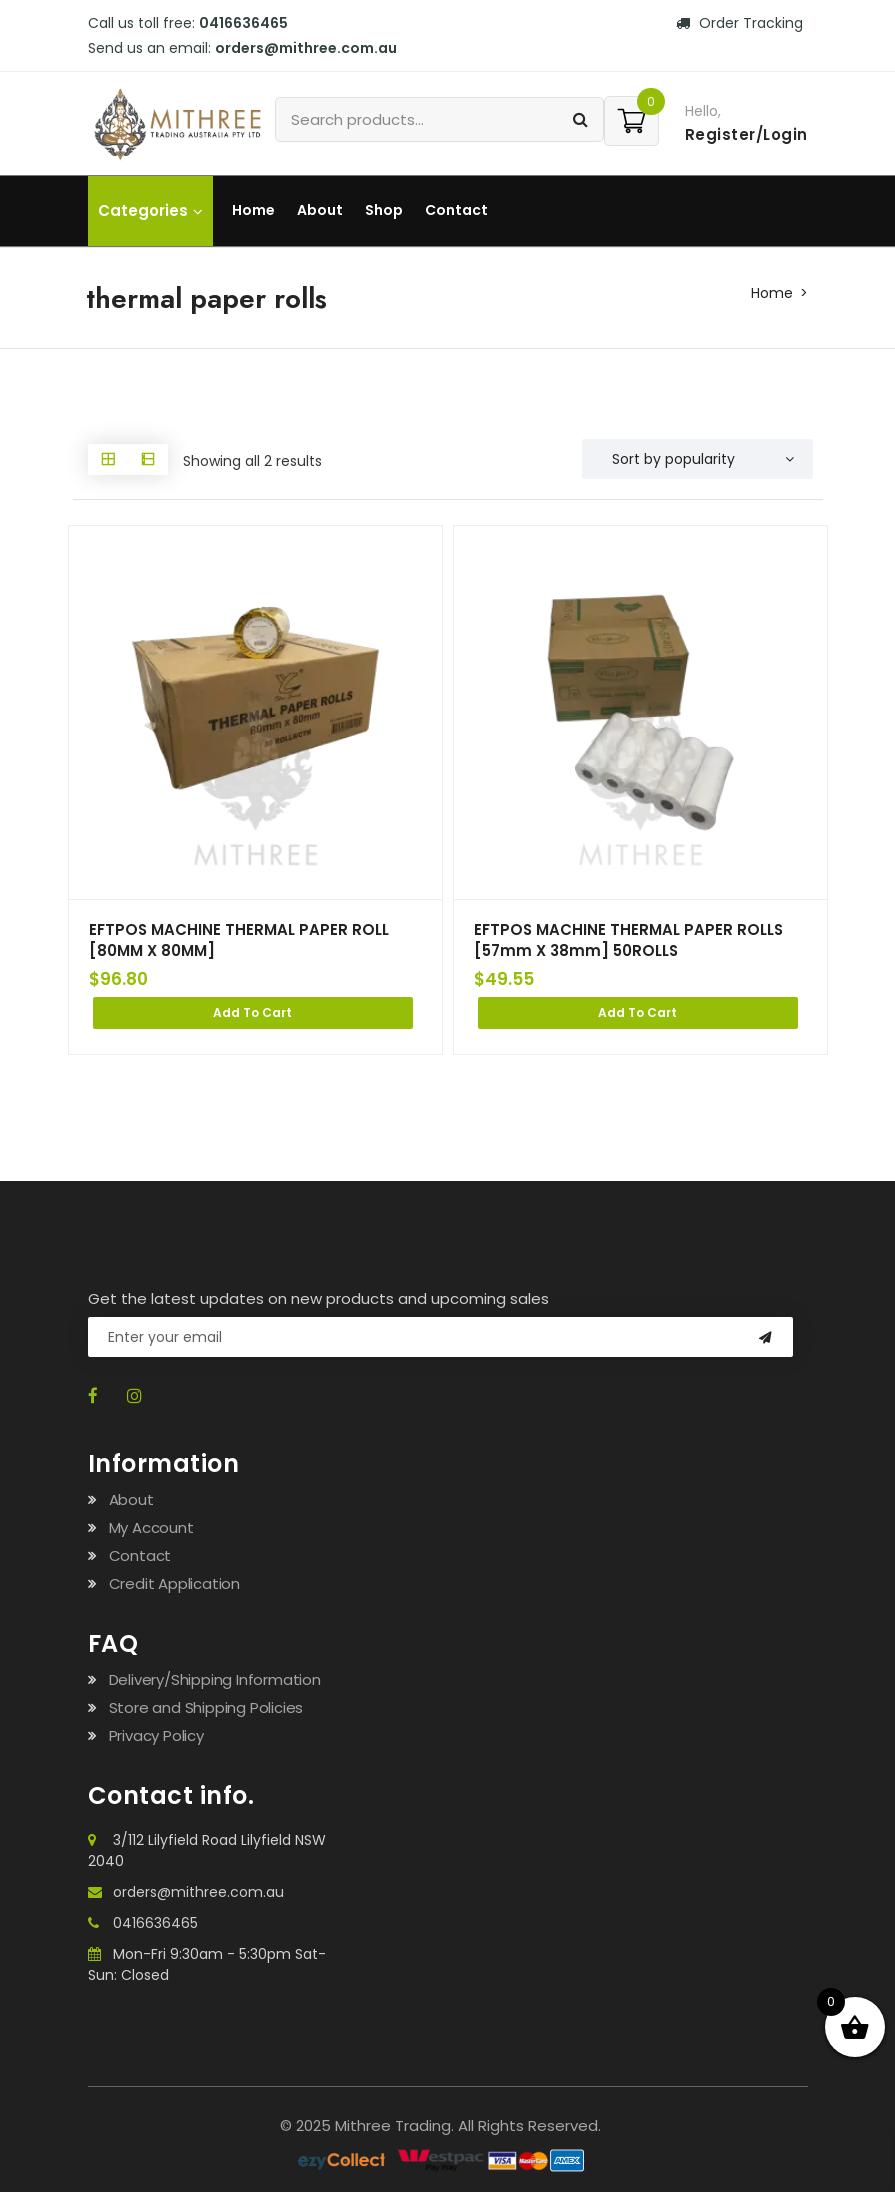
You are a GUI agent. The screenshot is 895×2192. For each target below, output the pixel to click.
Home (253, 210)
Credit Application (174, 1583)
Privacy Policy (156, 1735)
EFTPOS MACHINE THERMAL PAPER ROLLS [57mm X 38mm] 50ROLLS (629, 941)
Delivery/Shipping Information (215, 1679)
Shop (384, 210)
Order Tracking (739, 23)
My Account (151, 1527)
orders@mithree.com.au (306, 48)
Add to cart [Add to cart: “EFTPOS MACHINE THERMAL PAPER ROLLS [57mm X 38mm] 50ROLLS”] (637, 1012)
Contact (456, 210)
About (320, 210)
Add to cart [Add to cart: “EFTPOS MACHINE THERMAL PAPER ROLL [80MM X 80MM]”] (252, 1012)
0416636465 (243, 23)
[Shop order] (697, 459)
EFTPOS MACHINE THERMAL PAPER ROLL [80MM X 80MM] (239, 941)
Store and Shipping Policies (206, 1707)
